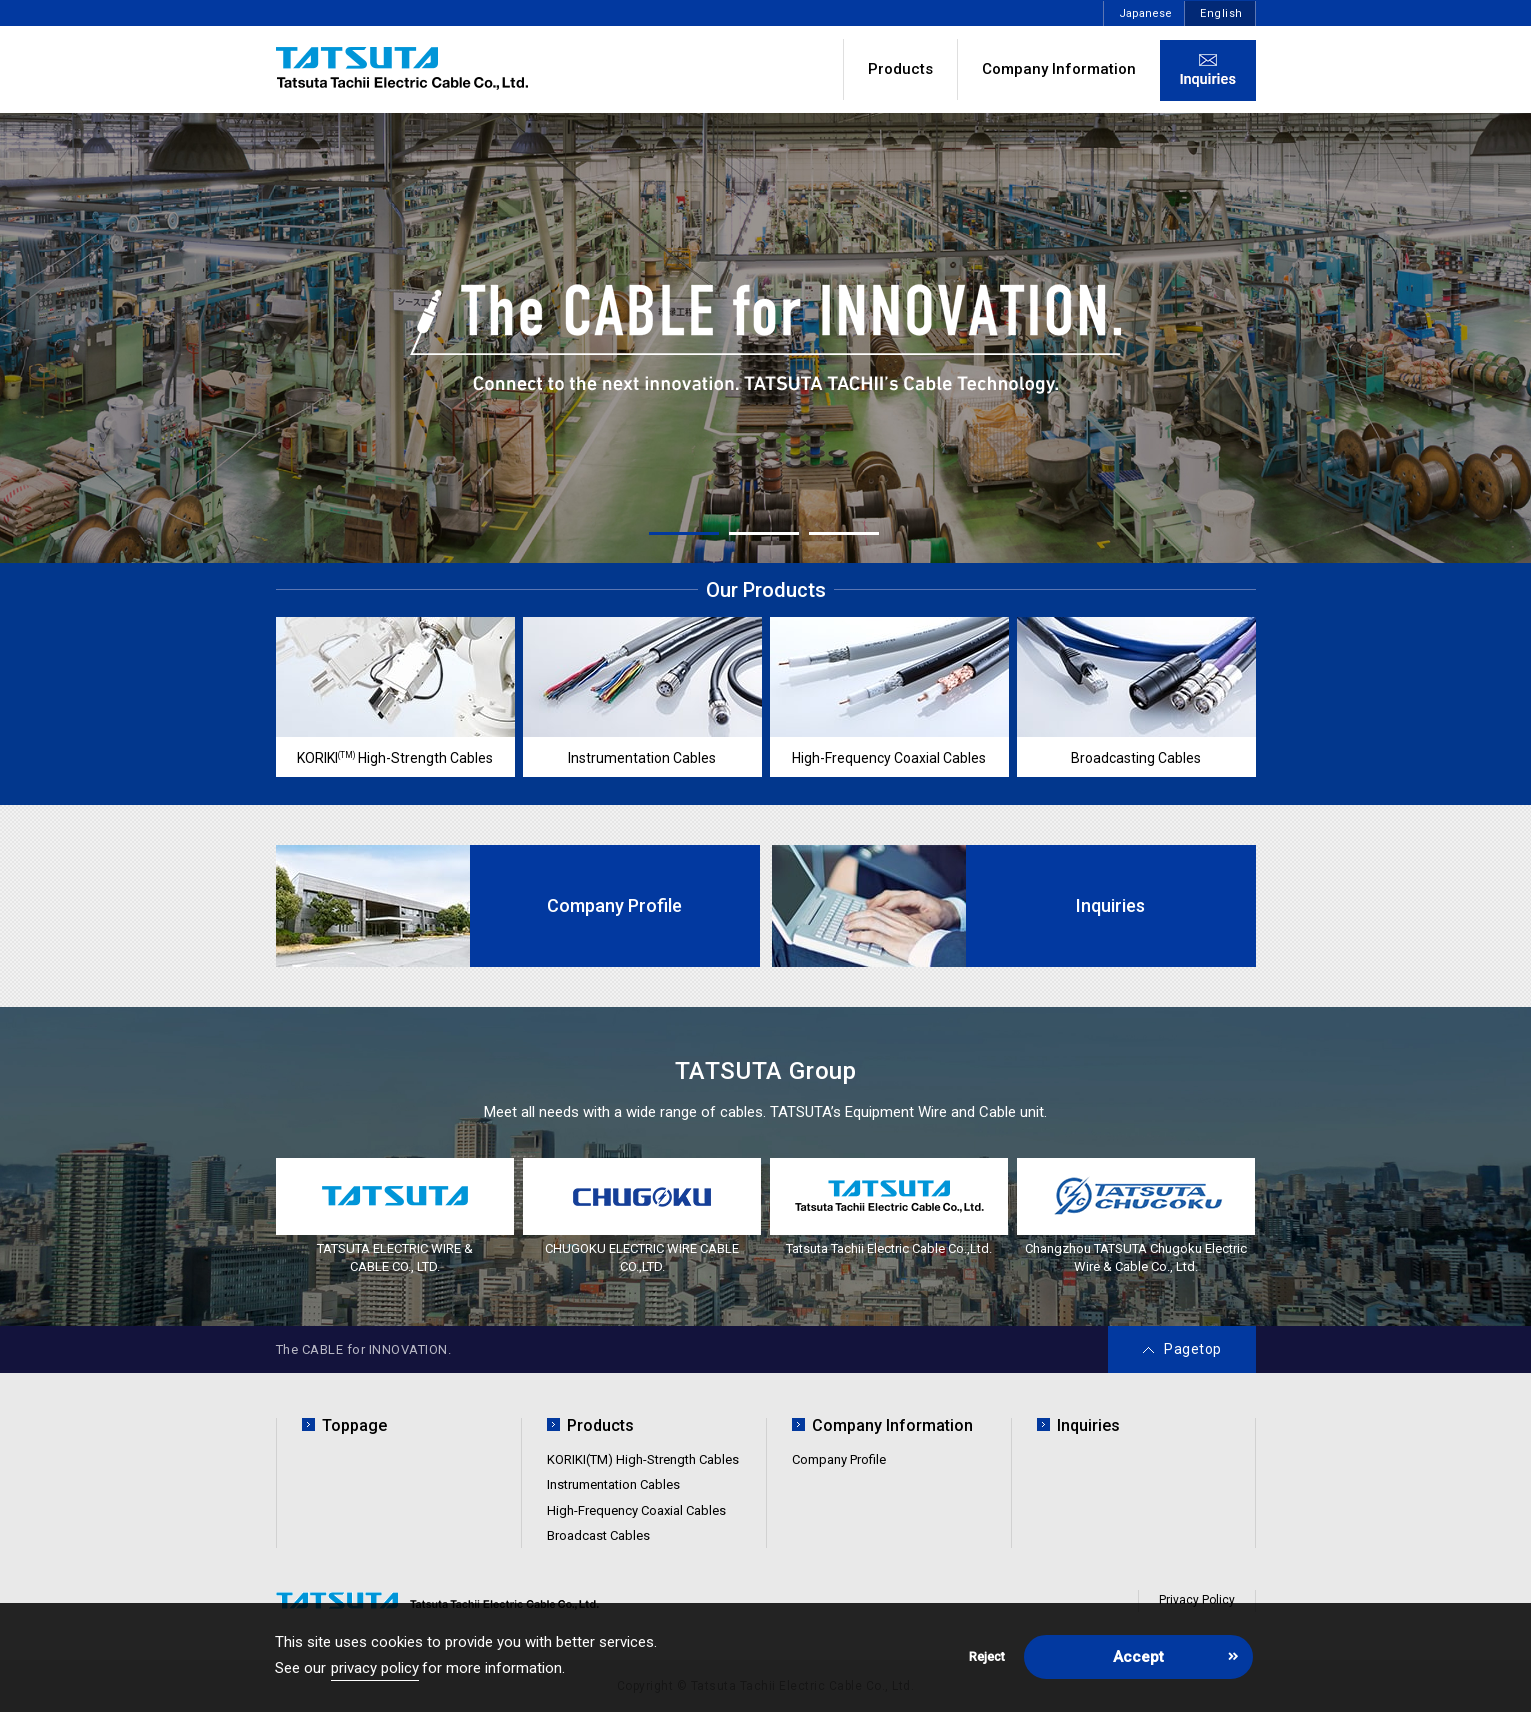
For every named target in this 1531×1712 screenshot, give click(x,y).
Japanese (1145, 13)
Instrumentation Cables (613, 1484)
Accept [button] (1138, 1657)
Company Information (1059, 69)
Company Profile (839, 1459)
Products (900, 69)
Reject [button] (987, 1656)
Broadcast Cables (598, 1535)
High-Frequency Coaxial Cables (636, 1510)
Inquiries (1088, 1425)
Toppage (354, 1425)
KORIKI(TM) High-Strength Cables (643, 1459)
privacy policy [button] (375, 1668)
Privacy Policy (1197, 1600)
